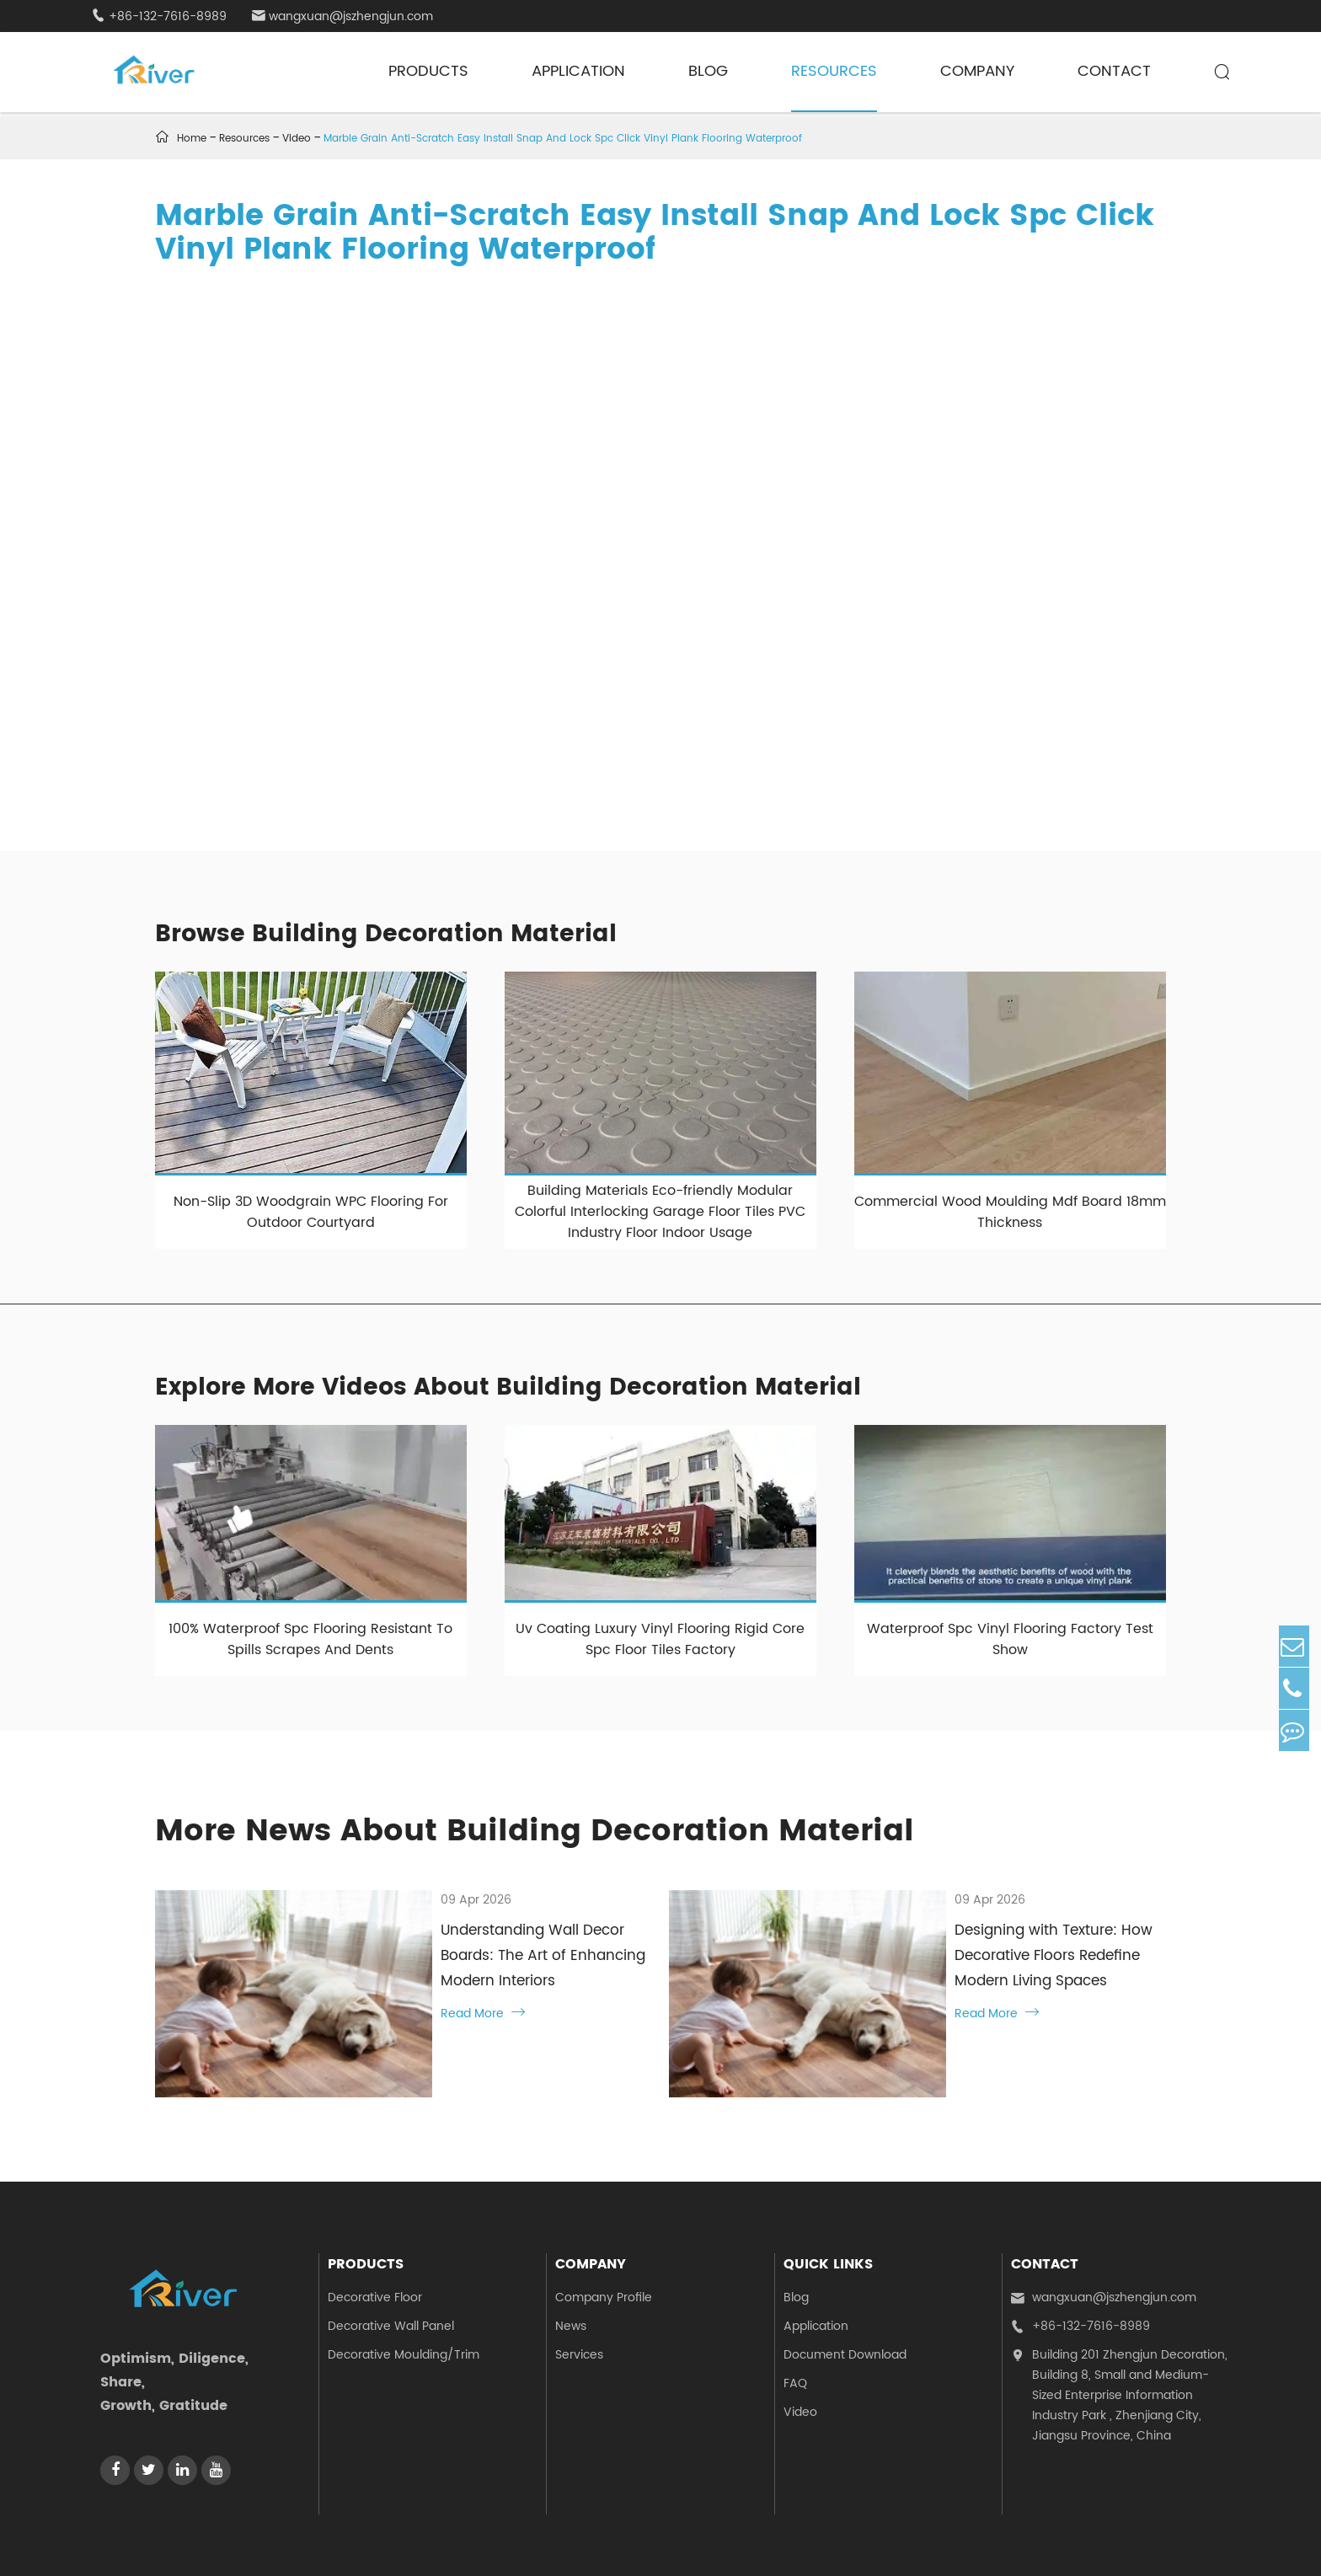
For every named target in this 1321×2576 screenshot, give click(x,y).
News (570, 2248)
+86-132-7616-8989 (159, 16)
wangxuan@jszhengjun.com (342, 16)
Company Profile (603, 2220)
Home (191, 139)
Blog (708, 71)
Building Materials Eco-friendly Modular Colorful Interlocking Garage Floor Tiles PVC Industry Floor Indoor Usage (660, 1212)
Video (296, 139)
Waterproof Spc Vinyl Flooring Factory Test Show (1010, 1639)
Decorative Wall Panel (391, 2248)
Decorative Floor (375, 2220)
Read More (378, 1988)
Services (579, 2277)
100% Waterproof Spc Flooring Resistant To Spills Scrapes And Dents (310, 1639)
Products (428, 71)
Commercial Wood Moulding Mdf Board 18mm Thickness (1010, 1212)
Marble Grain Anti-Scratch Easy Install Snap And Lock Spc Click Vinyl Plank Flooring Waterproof (563, 139)
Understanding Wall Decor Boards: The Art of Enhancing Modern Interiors (493, 1943)
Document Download (845, 2277)
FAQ (795, 2306)
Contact (1114, 71)
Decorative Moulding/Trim (403, 2277)
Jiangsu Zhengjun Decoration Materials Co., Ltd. (302, 2542)
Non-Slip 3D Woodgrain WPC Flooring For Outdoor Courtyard (311, 1212)
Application (578, 71)
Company (977, 71)
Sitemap (1111, 2542)
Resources (834, 71)
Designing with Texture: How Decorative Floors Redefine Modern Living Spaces (988, 1943)
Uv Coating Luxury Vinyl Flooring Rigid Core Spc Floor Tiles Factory (660, 1639)
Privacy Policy (1190, 2542)
